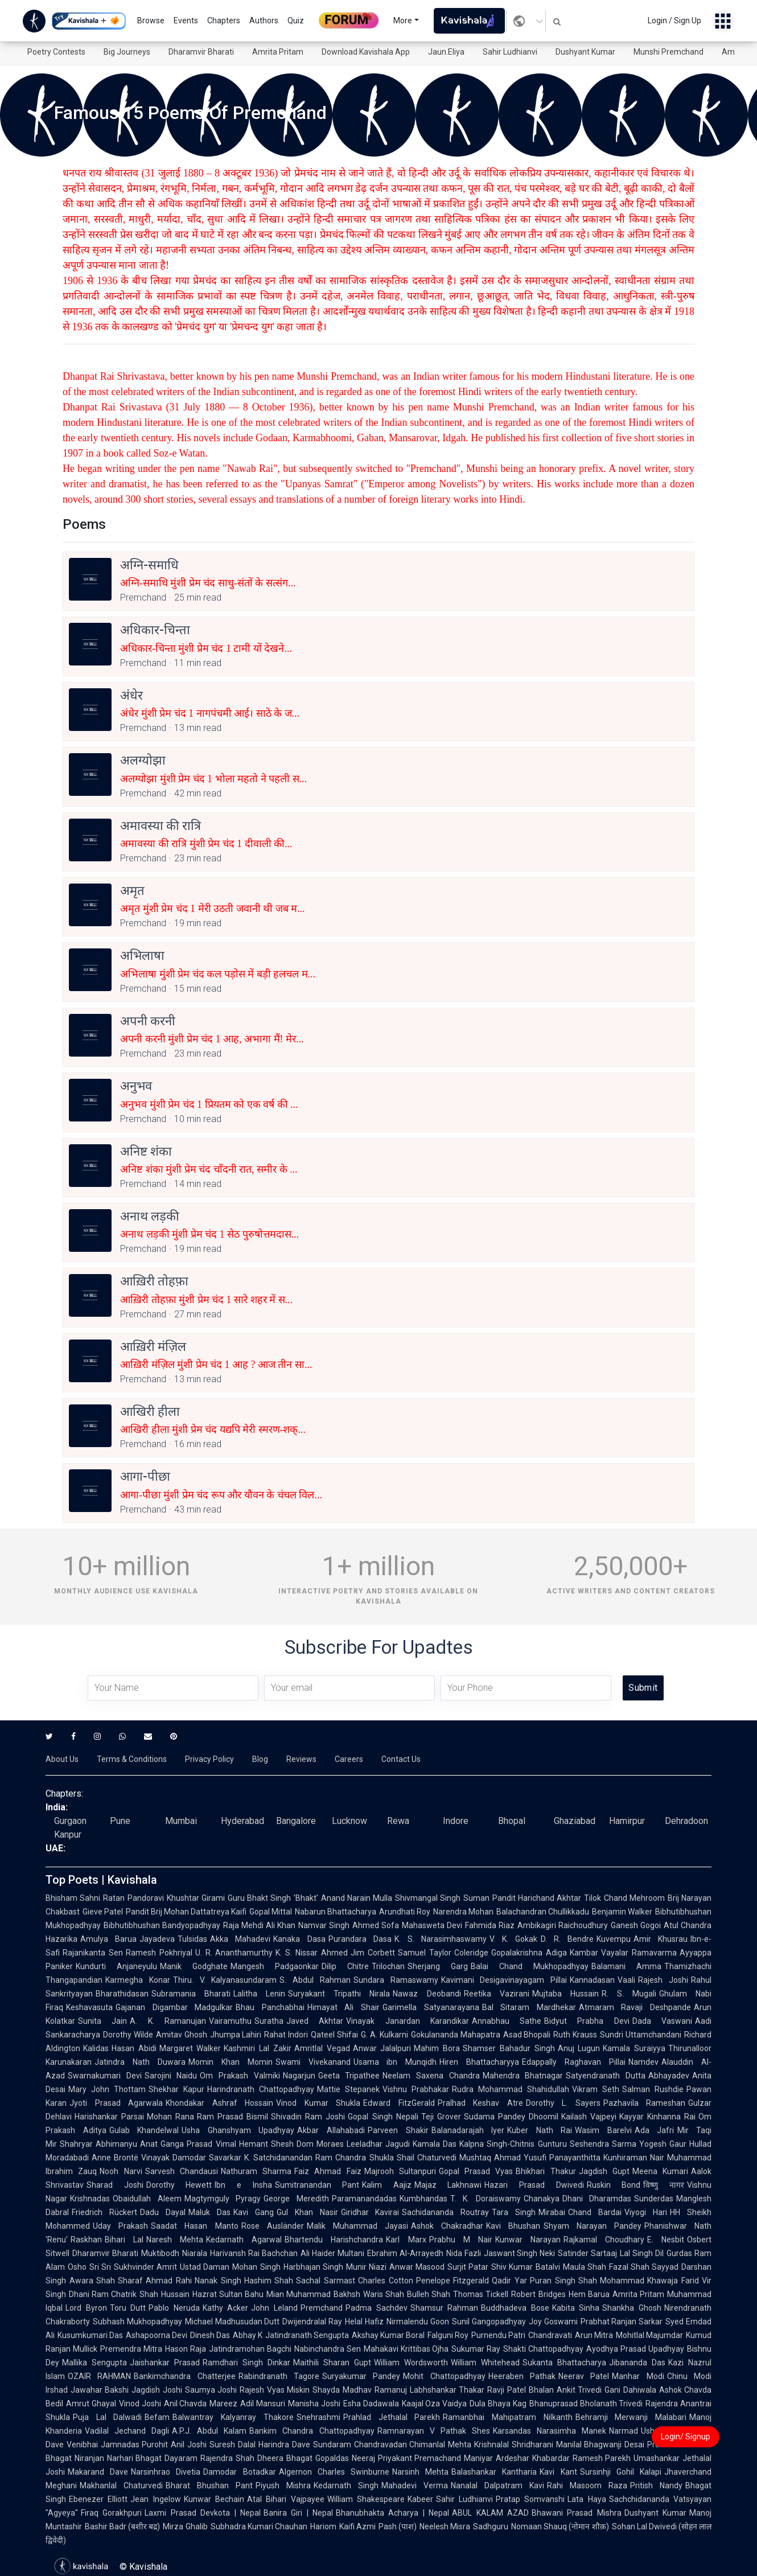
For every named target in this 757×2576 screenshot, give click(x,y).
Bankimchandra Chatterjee (184, 2376)
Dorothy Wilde (128, 2034)
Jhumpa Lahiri (236, 2034)
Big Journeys (127, 51)
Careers (349, 1759)
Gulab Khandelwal (144, 2130)
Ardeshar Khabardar (533, 2458)
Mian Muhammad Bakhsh (313, 2294)
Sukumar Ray (475, 2348)
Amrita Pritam (277, 51)
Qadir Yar (509, 2280)
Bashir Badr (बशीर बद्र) (122, 2526)
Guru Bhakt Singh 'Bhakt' (273, 1898)
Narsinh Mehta (420, 2471)
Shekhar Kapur (176, 2089)
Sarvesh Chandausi (181, 2171)
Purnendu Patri (498, 2335)
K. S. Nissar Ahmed (311, 1952)
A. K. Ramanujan (168, 2021)
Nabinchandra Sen (327, 2348)
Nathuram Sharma (256, 2171)
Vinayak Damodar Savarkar (191, 2157)
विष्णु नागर (663, 2184)
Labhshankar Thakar (447, 2389)
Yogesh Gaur (662, 2143)
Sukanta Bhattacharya (564, 2362)
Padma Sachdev (376, 2307)
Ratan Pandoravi (133, 1898)
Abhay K (247, 2335)
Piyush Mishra (283, 2485)
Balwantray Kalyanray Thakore (232, 2417)
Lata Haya (586, 2499)
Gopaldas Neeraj (345, 2458)
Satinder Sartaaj (587, 2253)
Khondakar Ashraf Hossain (219, 2102)
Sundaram (332, 2444)
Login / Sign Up (674, 20)
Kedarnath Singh (346, 2485)
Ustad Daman (204, 2266)
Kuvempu (613, 1939)
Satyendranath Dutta (605, 2075)
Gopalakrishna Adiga (529, 1952)
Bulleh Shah (428, 2294)
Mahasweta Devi (432, 1925)
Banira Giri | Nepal (298, 2512)
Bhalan (541, 2389)
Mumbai (181, 1820)
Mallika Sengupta (94, 2362)
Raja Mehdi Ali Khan (259, 1925)
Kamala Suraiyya (634, 2048)
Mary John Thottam (107, 2089)
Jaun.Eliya (446, 51)
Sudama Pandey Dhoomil (511, 2116)
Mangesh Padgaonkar (275, 1966)
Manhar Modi (638, 2376)
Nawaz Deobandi (426, 1993)
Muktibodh (160, 2253)
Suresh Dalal (232, 2444)
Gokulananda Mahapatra (455, 2034)
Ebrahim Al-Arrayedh (405, 2253)
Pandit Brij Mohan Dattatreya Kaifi (186, 1911)
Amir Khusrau (660, 1939)
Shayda (326, 2389)
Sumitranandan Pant (317, 2184)
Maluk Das (209, 2212)
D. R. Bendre (567, 1939)
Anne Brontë (115, 2157)
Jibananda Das (637, 2362)
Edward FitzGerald (399, 2102)
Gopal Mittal (270, 1911)
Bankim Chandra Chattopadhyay (311, 2430)
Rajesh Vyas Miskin (275, 2389)
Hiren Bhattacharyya (479, 2061)
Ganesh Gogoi (636, 1925)
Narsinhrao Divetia (165, 2471)
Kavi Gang (253, 2212)
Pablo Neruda (174, 2307)
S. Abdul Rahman (315, 1980)
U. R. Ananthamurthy (234, 1952)
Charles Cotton (385, 2280)
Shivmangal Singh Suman (442, 1898)
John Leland (274, 2307)
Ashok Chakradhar (447, 2225)
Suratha (268, 2021)
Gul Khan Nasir (307, 2212)
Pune (120, 1820)
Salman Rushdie (653, 2089)
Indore (455, 1820)
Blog (260, 1759)
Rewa (398, 1820)
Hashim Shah (269, 2280)
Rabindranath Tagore (278, 2376)
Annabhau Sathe (506, 2021)
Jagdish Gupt (604, 2171)
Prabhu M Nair (460, 2239)
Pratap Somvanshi (530, 2499)
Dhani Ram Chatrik (103, 2294)
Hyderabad (242, 1820)
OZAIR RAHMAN (99, 2376)
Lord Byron (86, 2307)
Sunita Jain (102, 2021)
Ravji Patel (506, 2389)
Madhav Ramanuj (374, 2389)
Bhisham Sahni (73, 1898)
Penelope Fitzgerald (452, 2280)
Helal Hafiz (364, 2321)
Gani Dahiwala (630, 2389)
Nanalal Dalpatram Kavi (497, 2485)
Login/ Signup (685, 2436)
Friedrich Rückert (104, 2212)
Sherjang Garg (438, 1966)
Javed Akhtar (314, 2021)
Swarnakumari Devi (105, 2075)
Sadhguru (490, 2526)
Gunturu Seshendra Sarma (587, 2143)
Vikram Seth (595, 2089)
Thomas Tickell (480, 2294)
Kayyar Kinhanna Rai (657, 2116)
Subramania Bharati (191, 1993)
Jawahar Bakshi (100, 2389)
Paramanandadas (364, 2198)
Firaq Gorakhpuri (111, 2512)
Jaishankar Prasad (165, 2362)
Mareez (223, 2403)
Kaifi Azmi (357, 2526)
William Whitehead (485, 2362)
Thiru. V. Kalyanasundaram (225, 1980)
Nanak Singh (218, 2280)
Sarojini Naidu (171, 2075)
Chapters (223, 20)
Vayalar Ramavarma (639, 1952)
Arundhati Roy (404, 1911)
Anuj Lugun (579, 2048)
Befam (157, 2417)
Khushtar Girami (196, 1898)
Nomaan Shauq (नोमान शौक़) (559, 2526)
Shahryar (76, 2143)
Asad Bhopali (527, 2034)
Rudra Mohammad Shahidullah (510, 2089)
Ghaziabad (574, 1820)
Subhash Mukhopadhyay (137, 2321)
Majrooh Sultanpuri (400, 2171)
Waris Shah (383, 2294)
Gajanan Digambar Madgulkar (174, 2007)
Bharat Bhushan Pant (209, 2485)
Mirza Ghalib (185, 2526)
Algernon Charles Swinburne (334, 2471)
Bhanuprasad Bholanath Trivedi (586, 2403)
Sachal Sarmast (325, 2280)
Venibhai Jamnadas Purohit (117, 2444)
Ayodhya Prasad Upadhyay (635, 2348)
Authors (263, 20)
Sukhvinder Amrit (145, 2266)
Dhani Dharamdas (597, 2198)
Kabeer (420, 2499)
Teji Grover (441, 2116)
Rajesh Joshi (663, 1980)
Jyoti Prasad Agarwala (116, 2102)
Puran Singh (552, 2280)
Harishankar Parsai (109, 2116)
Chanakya (541, 2198)
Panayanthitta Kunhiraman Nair (606, 2157)
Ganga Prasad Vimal (198, 2143)
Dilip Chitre (345, 1966)
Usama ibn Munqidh (395, 2061)
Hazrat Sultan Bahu (228, 2294)
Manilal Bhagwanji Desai (600, 2444)
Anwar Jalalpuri (382, 2048)
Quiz (295, 20)
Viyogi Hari (645, 2212)
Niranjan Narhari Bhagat (118, 2458)
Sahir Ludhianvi (510, 51)
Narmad (623, 2430)
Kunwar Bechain (214, 2499)
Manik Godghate (194, 1966)
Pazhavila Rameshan (644, 2102)
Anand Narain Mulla (357, 1898)
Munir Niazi (366, 2266)
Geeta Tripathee (349, 2075)
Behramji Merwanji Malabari (630, 2417)
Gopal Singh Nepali (383, 2116)
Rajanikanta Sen (93, 1952)
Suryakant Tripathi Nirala (339, 1993)
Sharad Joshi (115, 2184)
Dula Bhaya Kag (498, 2403)
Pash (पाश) (397, 2526)
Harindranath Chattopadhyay (260, 2089)
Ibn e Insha (243, 2184)
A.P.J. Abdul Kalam (209, 2430)
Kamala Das (434, 2143)
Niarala (194, 2253)
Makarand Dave (98, 2471)
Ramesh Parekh (602, 2458)
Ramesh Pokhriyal (159, 1952)
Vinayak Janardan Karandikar (407, 2021)
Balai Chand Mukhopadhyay (530, 1966)
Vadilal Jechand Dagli (127, 2430)
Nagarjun (299, 2075)
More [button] (402, 20)
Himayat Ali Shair (343, 2007)
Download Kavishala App (366, 51)
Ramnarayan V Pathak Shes (433, 2430)
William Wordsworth (411, 2362)
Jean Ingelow (155, 2499)
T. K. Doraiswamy (485, 2198)
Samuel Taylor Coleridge (443, 1952)
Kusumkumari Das (90, 2335)
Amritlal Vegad (322, 2048)
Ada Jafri (654, 2130)
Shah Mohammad (611, 2280)
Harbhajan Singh (313, 2266)
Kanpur (67, 1834)
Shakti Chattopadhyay (543, 2348)
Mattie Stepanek (348, 2089)
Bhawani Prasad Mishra (577, 2512)
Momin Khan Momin (230, 2061)
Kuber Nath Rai (539, 2130)
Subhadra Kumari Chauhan (259, 2526)
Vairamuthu (230, 2021)
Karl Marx (406, 2239)
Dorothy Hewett (179, 2184)
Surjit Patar (467, 2266)
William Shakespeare (366, 2499)
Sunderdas (653, 2198)
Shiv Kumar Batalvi (525, 2266)
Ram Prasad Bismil (232, 2116)
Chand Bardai (595, 2212)
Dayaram (181, 2458)
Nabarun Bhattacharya (335, 1911)
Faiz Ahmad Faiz (327, 2171)
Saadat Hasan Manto (194, 2225)
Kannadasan (592, 1980)
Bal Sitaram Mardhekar (529, 2007)
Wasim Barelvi (603, 2130)
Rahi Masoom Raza (587, 2485)
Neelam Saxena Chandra (430, 2075)
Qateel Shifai (334, 2034)
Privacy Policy (209, 1759)
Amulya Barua (108, 1939)
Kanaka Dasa (299, 1939)
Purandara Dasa (360, 1939)
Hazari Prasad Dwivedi (533, 2184)
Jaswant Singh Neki (520, 2253)
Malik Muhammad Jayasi (357, 2225)
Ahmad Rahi (169, 2280)
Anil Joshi (189, 2444)
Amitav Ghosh (181, 2034)
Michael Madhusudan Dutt (232, 2321)
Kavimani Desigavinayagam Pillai (504, 1980)
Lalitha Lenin (259, 1993)
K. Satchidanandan (278, 2157)
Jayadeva (157, 1939)
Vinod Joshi (140, 2403)
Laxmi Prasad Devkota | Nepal (203, 2512)
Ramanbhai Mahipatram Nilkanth (507, 2417)
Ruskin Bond (614, 2184)
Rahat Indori (286, 2034)
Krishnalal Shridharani (513, 2444)
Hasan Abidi (134, 2048)
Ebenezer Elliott (98, 2499)
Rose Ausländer (272, 2225)
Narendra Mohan (463, 1911)
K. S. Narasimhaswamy (440, 1939)
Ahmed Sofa (375, 1925)
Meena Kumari (660, 2171)
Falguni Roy (447, 2335)
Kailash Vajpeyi (588, 2116)
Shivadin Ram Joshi (308, 2116)
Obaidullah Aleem (147, 2198)
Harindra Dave (284, 2444)
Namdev (643, 2061)
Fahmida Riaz (490, 1925)
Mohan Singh (256, 2266)
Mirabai (551, 2212)
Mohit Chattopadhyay (444, 2376)
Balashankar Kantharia (494, 2471)
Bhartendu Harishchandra (334, 2239)
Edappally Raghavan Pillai (574, 2061)
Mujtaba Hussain (565, 1993)
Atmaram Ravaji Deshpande (635, 2007)
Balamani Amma (626, 1966)
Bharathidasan (122, 1993)
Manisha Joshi (314, 2403)
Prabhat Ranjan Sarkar (622, 2321)
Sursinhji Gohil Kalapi (620, 2471)
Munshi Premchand (668, 51)
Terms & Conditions (132, 1759)
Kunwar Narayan (528, 2239)
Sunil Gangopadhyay (489, 2321)
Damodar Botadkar (239, 2471)
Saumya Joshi (211, 2389)
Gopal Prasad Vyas (476, 2171)
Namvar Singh (323, 1925)
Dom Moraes (320, 2143)
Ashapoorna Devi (156, 2335)
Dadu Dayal (163, 2212)
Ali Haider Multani (332, 2253)
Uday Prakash (120, 2225)
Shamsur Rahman (444, 2307)
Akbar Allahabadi (331, 2130)
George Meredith (296, 2198)
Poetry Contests (56, 51)
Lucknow (349, 1820)
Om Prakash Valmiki (239, 2075)
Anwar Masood (417, 2266)
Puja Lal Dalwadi (107, 2417)
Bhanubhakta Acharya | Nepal (392, 2512)
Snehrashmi (318, 2417)
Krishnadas (90, 2198)
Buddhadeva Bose (515, 2307)
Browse (150, 20)
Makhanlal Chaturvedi (121, 2485)
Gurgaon (70, 1820)
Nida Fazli (463, 2253)
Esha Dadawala (371, 2403)
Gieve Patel (103, 1911)
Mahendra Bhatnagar (523, 2075)
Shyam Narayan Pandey (592, 2225)
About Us (62, 1759)
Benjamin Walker (622, 1911)
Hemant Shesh (266, 2143)
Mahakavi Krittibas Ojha (406, 2348)
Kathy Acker (226, 2307)
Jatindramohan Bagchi (250, 2348)
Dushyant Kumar (585, 51)
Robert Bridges (538, 2294)
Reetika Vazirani (496, 1993)
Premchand (322, 2307)
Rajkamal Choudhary (603, 2239)
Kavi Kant (558, 2471)
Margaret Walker (190, 2048)
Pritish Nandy (656, 2485)
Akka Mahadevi (240, 1939)
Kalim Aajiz (387, 2184)
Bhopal (511, 1820)
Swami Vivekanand (313, 2061)
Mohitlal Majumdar (649, 2335)
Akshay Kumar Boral (388, 2335)
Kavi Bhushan (513, 2225)
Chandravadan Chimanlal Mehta (412, 2444)
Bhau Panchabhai (270, 2007)
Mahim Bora (437, 2048)
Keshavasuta (89, 2007)
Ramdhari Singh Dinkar (246, 2362)
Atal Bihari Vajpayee (285, 2499)
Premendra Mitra (131, 2348)
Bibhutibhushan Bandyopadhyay (162, 1925)
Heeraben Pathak (522, 2376)
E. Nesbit (665, 2239)
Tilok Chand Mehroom (624, 1898)
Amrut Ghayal (91, 2403)
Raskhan (86, 2239)
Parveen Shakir (398, 2130)
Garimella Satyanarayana (430, 2007)
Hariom (323, 2526)
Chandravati (550, 2335)
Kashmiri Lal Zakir (257, 2048)
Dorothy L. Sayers (563, 2102)
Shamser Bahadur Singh (508, 2048)
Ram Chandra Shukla (354, 2157)
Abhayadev (668, 2075)
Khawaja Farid (673, 2280)
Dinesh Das (210, 2335)
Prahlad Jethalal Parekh (391, 2417)
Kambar (584, 1952)
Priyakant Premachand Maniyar (435, 2458)
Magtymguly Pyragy (222, 2198)
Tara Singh (514, 2212)
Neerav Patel (583, 2376)
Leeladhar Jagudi (378, 2143)
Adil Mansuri (262, 2403)
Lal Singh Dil (642, 2253)
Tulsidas (192, 1939)
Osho (77, 2266)
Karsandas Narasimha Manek (549, 2430)
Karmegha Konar (137, 1980)
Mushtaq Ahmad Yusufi (502, 2157)
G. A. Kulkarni (384, 2034)
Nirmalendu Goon (417, 2321)
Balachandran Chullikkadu (542, 1911)
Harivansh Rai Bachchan (254, 2253)
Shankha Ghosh (631, 2307)
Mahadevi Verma (414, 2485)
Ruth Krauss (575, 2034)
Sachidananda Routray (445, 2212)
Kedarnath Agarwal (244, 2239)
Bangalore (296, 1820)
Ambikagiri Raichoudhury (562, 1925)
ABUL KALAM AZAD (490, 2512)
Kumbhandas (423, 2198)
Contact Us (401, 1759)
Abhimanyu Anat (127, 2143)
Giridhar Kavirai (370, 2212)
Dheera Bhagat (284, 2458)
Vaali (626, 1980)
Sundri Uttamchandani (640, 2034)
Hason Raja (185, 2348)
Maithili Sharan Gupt (332, 2362)
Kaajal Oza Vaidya (434, 2403)
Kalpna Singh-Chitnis (496, 2143)
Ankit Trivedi (579, 2389)
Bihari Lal (124, 2239)
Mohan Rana (170, 2116)
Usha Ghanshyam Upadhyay (238, 2130)
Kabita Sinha (576, 2307)
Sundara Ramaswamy (395, 1980)
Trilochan (388, 1966)
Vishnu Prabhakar (415, 2089)
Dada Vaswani (662, 2021)
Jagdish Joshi (156, 2389)
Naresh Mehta (174, 2239)
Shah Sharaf (119, 2280)
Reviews (301, 1759)
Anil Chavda (185, 2403)
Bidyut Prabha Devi (587, 2021)
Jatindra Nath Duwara (140, 2061)
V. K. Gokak (513, 1939)
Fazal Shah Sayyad (643, 2266)
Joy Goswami (553, 2321)
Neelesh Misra (444, 2526)
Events (186, 20)
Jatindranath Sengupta (307, 2335)
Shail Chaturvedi (426, 2157)
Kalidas (96, 2048)
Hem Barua (589, 2294)
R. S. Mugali (629, 1993)
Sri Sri (100, 2266)
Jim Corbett (373, 1952)
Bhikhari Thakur (545, 2171)
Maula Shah (584, 2266)
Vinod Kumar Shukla (318, 2102)
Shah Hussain (164, 2294)
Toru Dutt (128, 2307)
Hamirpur (627, 1820)
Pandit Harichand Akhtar (537, 1898)
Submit (642, 1687)
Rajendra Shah (227, 2458)
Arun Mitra (594, 2335)
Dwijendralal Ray (312, 2321)
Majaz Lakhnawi (448, 2184)
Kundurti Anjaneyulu (116, 1966)
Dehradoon (686, 1820)
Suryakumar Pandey (361, 2376)
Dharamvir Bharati (201, 51)
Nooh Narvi (121, 2171)
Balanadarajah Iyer (468, 2130)
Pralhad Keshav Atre (480, 2102)
